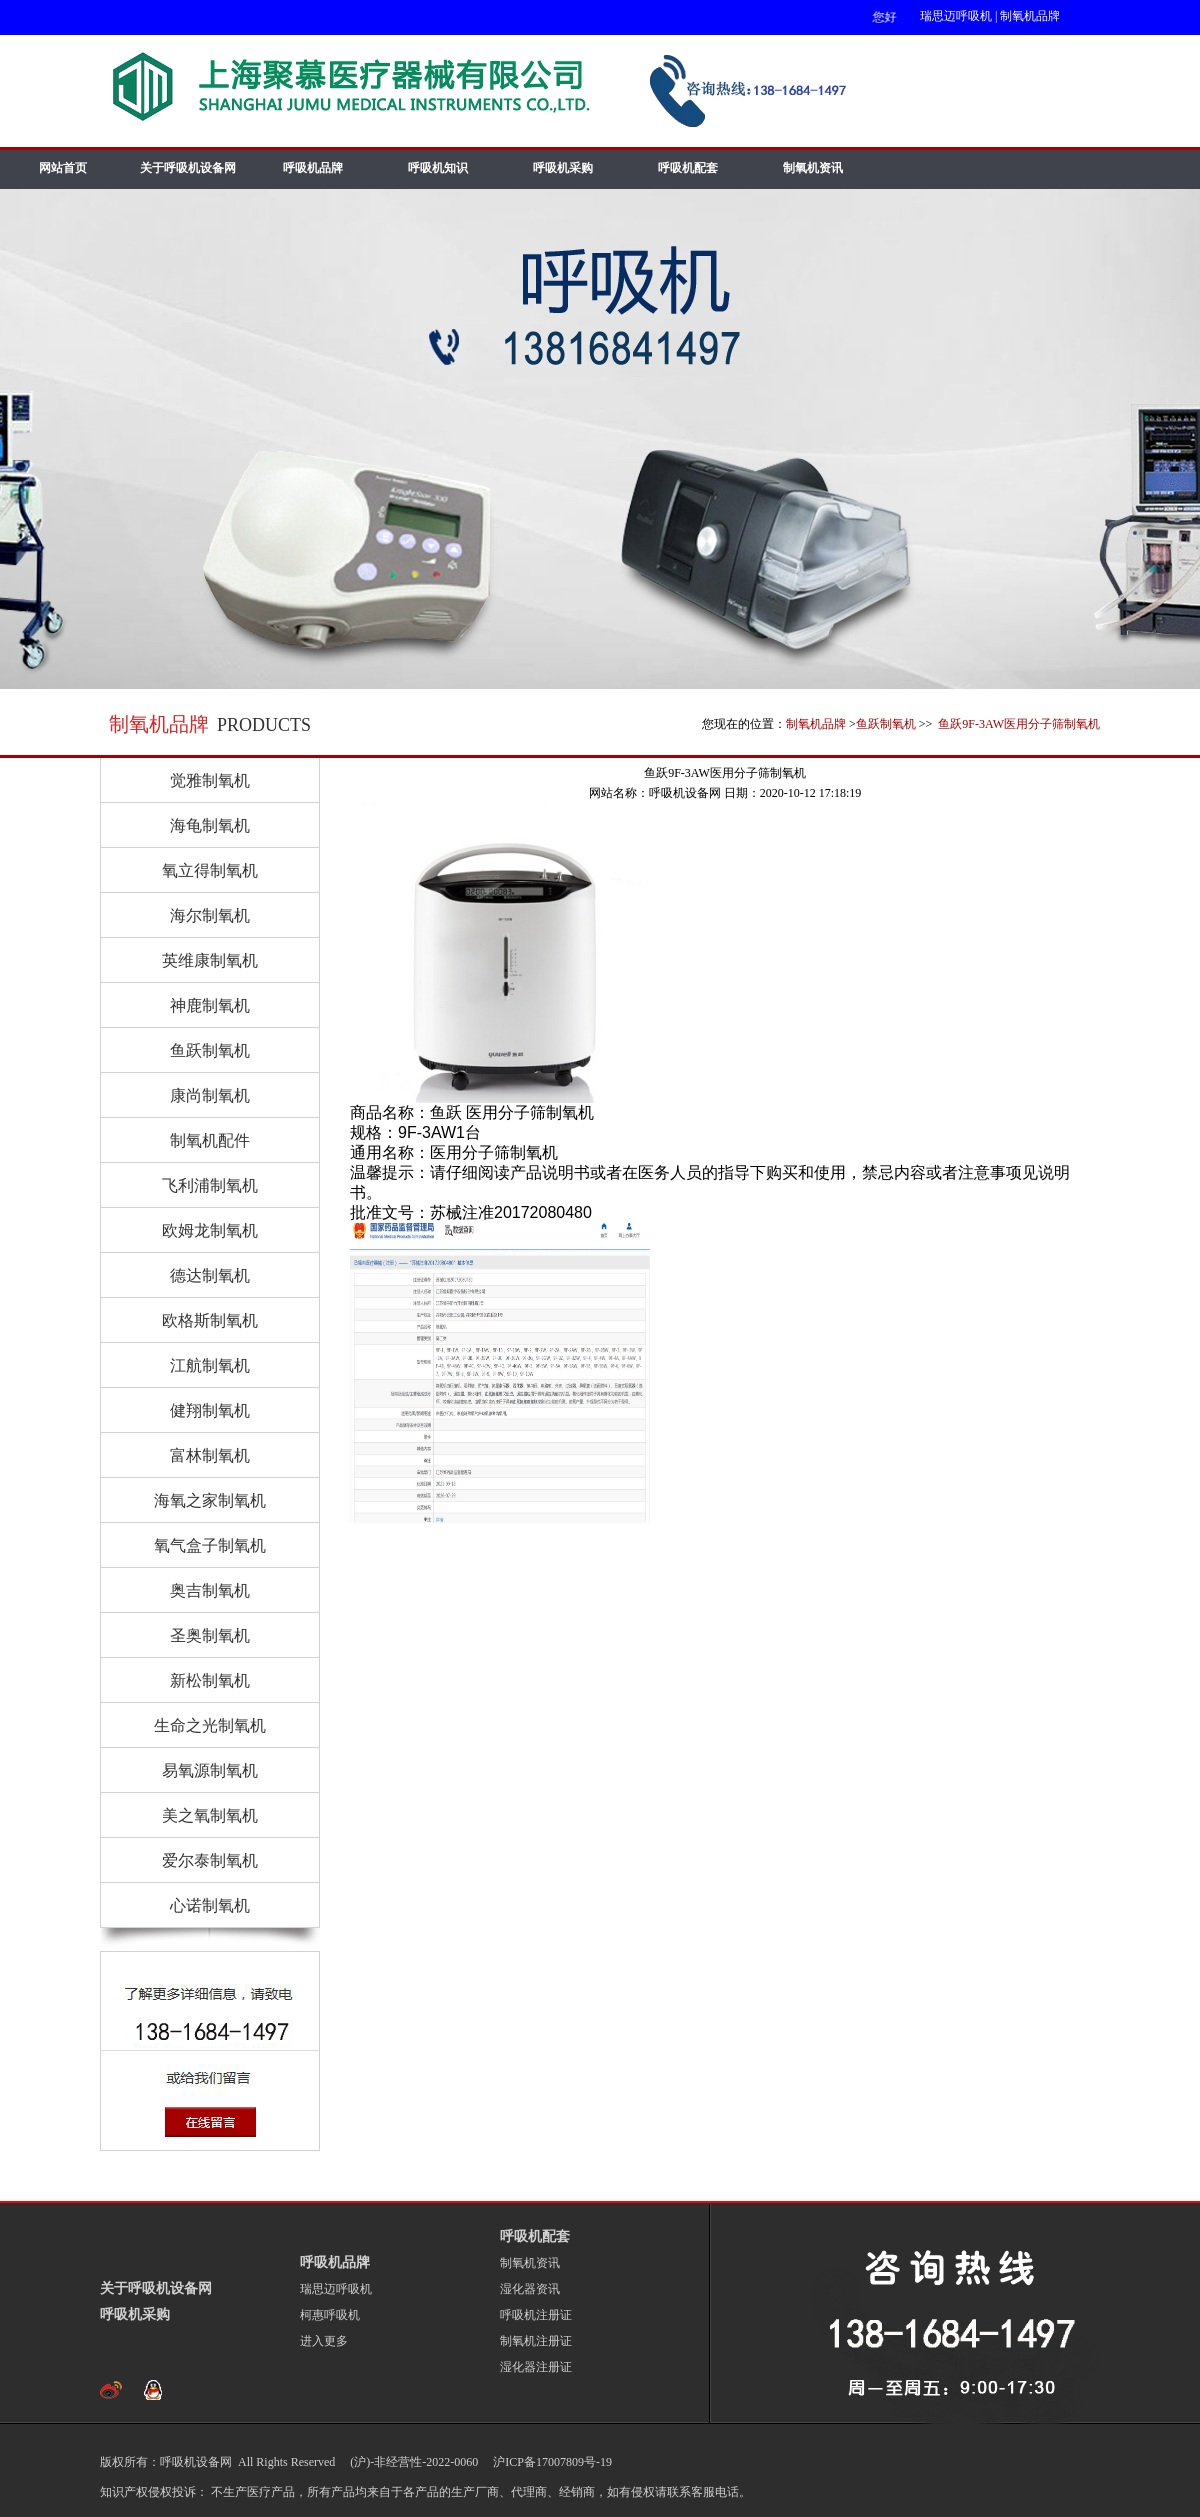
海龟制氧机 (210, 825)
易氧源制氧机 (210, 1770)
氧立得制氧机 (210, 870)
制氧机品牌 (1030, 16)
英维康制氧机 (210, 960)
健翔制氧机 (210, 1410)
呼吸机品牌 (313, 168)
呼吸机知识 (438, 168)
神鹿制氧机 (210, 1005)
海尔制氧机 (210, 915)
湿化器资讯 (530, 2289)
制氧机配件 (210, 1140)
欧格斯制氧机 (210, 1320)
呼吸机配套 (688, 168)
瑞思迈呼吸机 (956, 16)
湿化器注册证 (536, 2367)
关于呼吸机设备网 (188, 168)
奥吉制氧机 (210, 1590)
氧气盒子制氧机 (210, 1545)
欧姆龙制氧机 (210, 1230)
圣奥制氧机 (210, 1635)
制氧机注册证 (536, 2341)
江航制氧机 (210, 1365)
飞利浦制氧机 (210, 1185)
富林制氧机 (210, 1455)
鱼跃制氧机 (886, 724)
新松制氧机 (210, 1680)
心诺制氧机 (210, 1905)
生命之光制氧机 (210, 1725)
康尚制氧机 (210, 1095)
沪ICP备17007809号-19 (551, 2462)
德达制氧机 (210, 1275)
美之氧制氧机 (210, 1815)
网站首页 (63, 168)
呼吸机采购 (563, 168)
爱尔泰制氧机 (210, 1860)
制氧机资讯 (813, 168)
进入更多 (324, 2341)
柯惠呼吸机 (330, 2315)
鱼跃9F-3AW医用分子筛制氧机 (1017, 724)
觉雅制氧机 (210, 780)
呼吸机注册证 (536, 2315)
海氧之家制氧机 (210, 1500)
